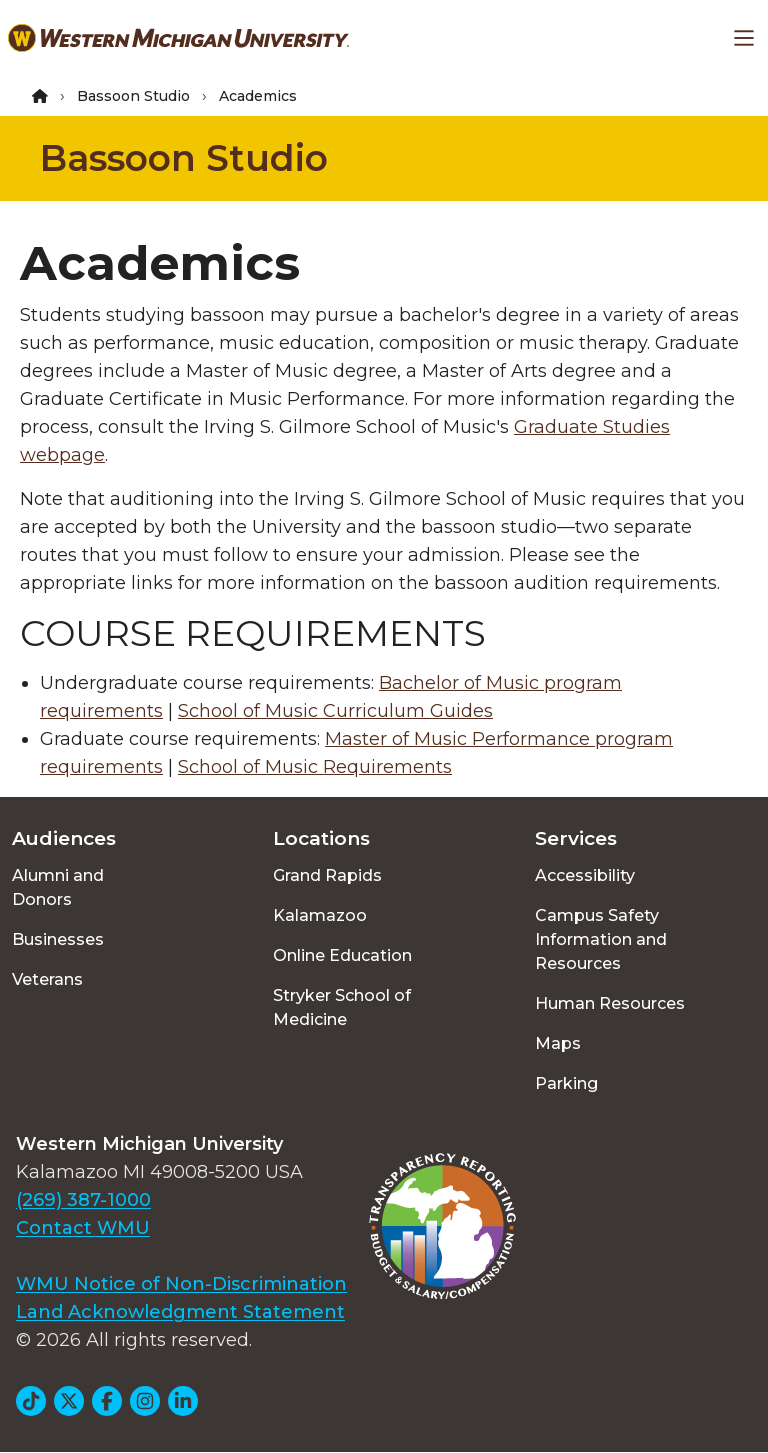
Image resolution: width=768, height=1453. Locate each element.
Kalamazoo (320, 915)
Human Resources (610, 1003)
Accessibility (585, 875)
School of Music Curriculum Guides (335, 711)
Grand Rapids (327, 875)
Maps (558, 1043)
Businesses (58, 939)
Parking (566, 1083)
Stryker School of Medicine (342, 1007)
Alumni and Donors (58, 887)
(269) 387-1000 (83, 1200)
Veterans (47, 979)
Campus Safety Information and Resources (601, 939)
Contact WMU (83, 1228)
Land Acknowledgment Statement (180, 1312)
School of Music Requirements (315, 767)
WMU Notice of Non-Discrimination (181, 1284)
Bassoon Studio (133, 96)
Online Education (342, 955)
